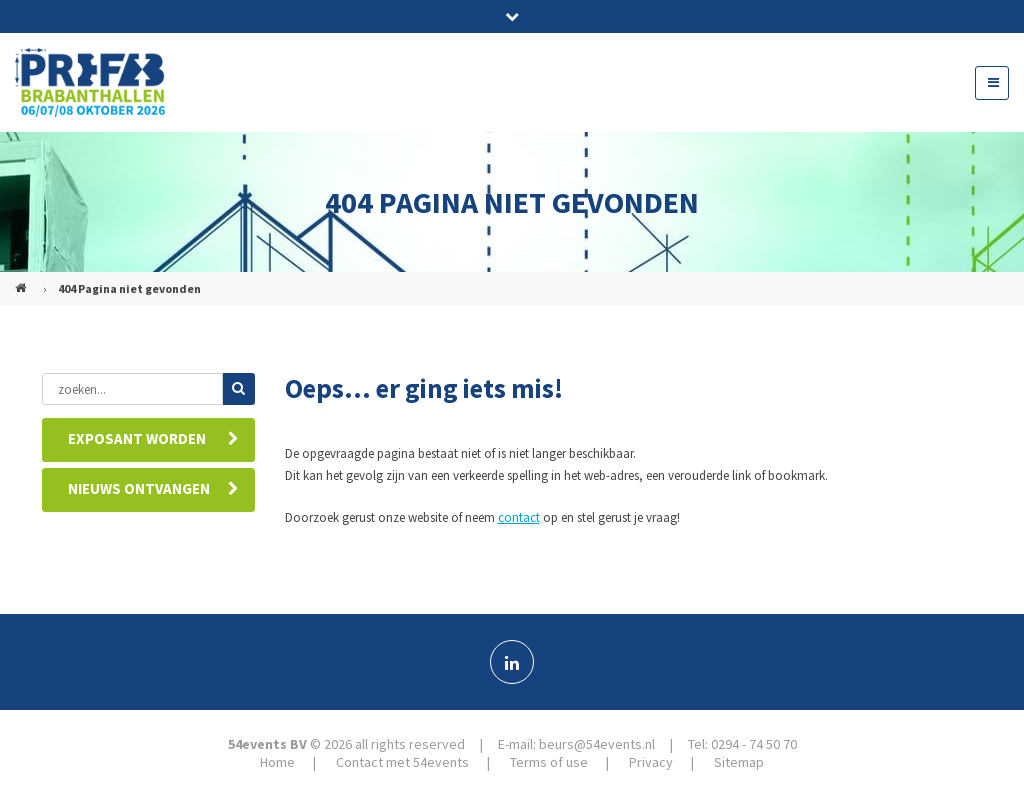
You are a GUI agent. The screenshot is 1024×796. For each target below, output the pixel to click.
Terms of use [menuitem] (549, 762)
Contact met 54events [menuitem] (402, 762)
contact (519, 517)
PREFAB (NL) (23, 280)
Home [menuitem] (277, 762)
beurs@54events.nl (597, 744)
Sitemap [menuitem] (739, 762)
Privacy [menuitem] (651, 762)
